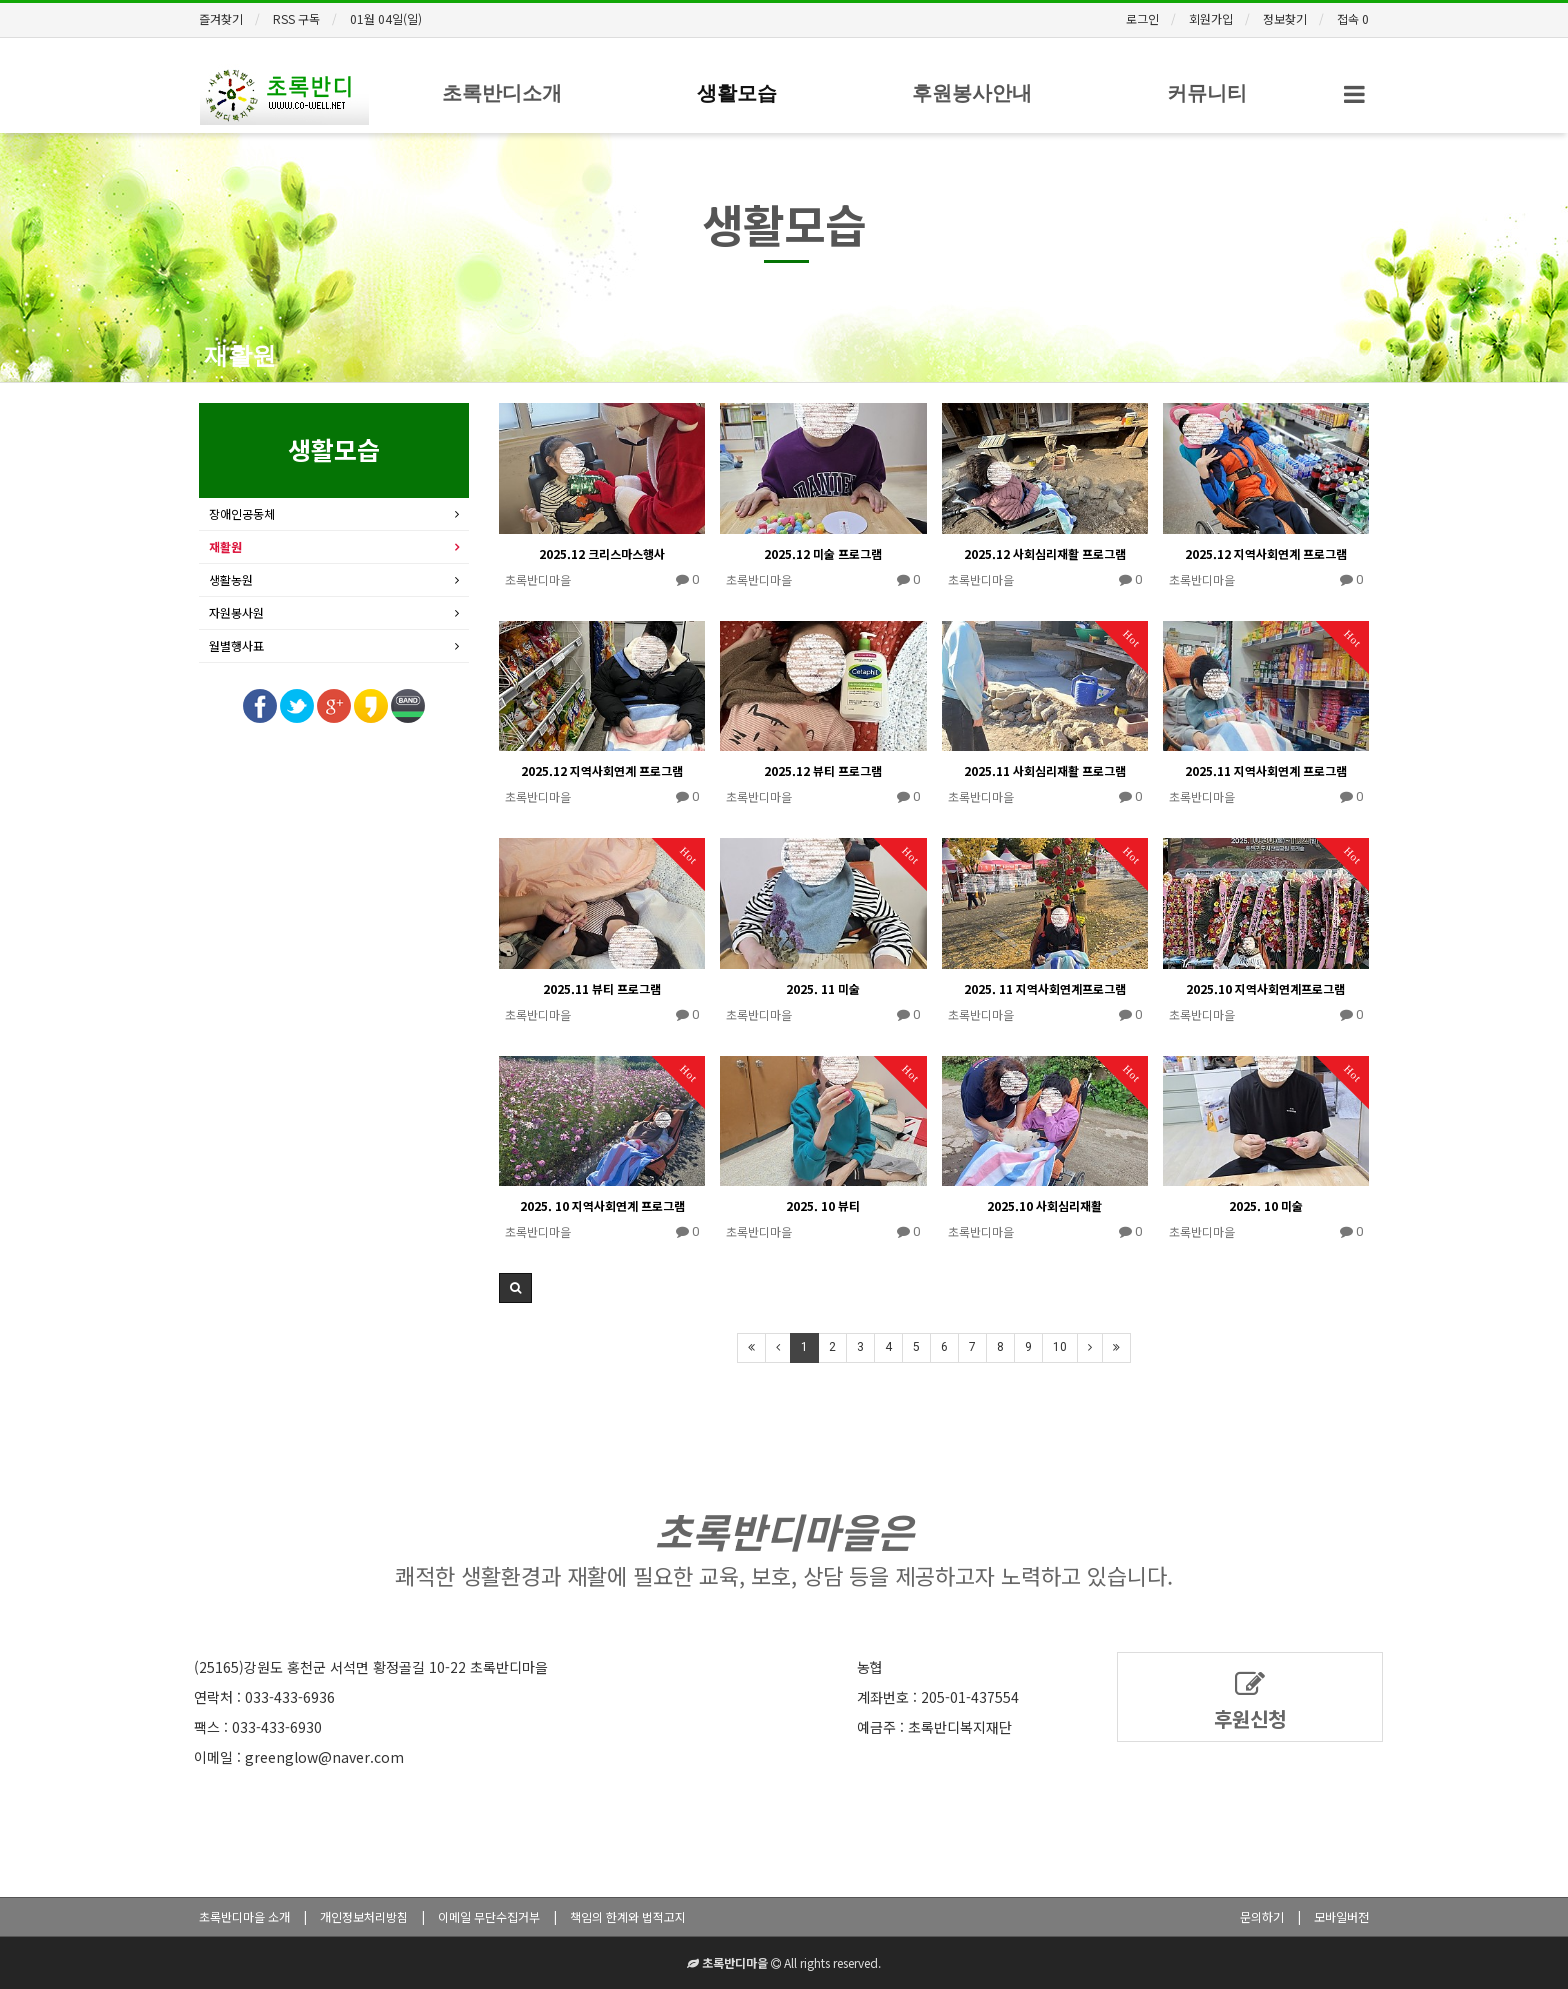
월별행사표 (236, 645)
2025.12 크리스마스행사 (602, 553)
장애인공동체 (242, 513)
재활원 (240, 356)
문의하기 (1262, 1916)
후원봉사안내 (972, 93)
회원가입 (1211, 18)
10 (1060, 1347)
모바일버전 (1341, 1916)
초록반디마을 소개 (244, 1916)
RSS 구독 (296, 18)
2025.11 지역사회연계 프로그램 (1266, 770)
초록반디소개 (502, 93)
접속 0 (1353, 18)
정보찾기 (1285, 18)
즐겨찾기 (221, 18)
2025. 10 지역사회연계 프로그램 (602, 1205)
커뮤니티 (1207, 93)
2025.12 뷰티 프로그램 (823, 770)
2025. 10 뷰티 (823, 1205)
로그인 (1142, 18)
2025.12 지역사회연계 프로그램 (1266, 553)
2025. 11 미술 (823, 988)
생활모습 (737, 93)
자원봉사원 (236, 612)
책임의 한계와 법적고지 (628, 1916)
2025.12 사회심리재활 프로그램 (1045, 553)
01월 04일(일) (386, 18)
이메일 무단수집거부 (489, 1916)
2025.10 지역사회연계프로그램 (1265, 988)
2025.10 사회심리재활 (1044, 1205)
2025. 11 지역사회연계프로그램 (1045, 988)
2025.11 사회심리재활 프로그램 (1045, 770)
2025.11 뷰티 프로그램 (602, 988)
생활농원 (231, 579)
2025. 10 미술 (1266, 1205)
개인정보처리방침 (364, 1916)
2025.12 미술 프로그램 (823, 553)
